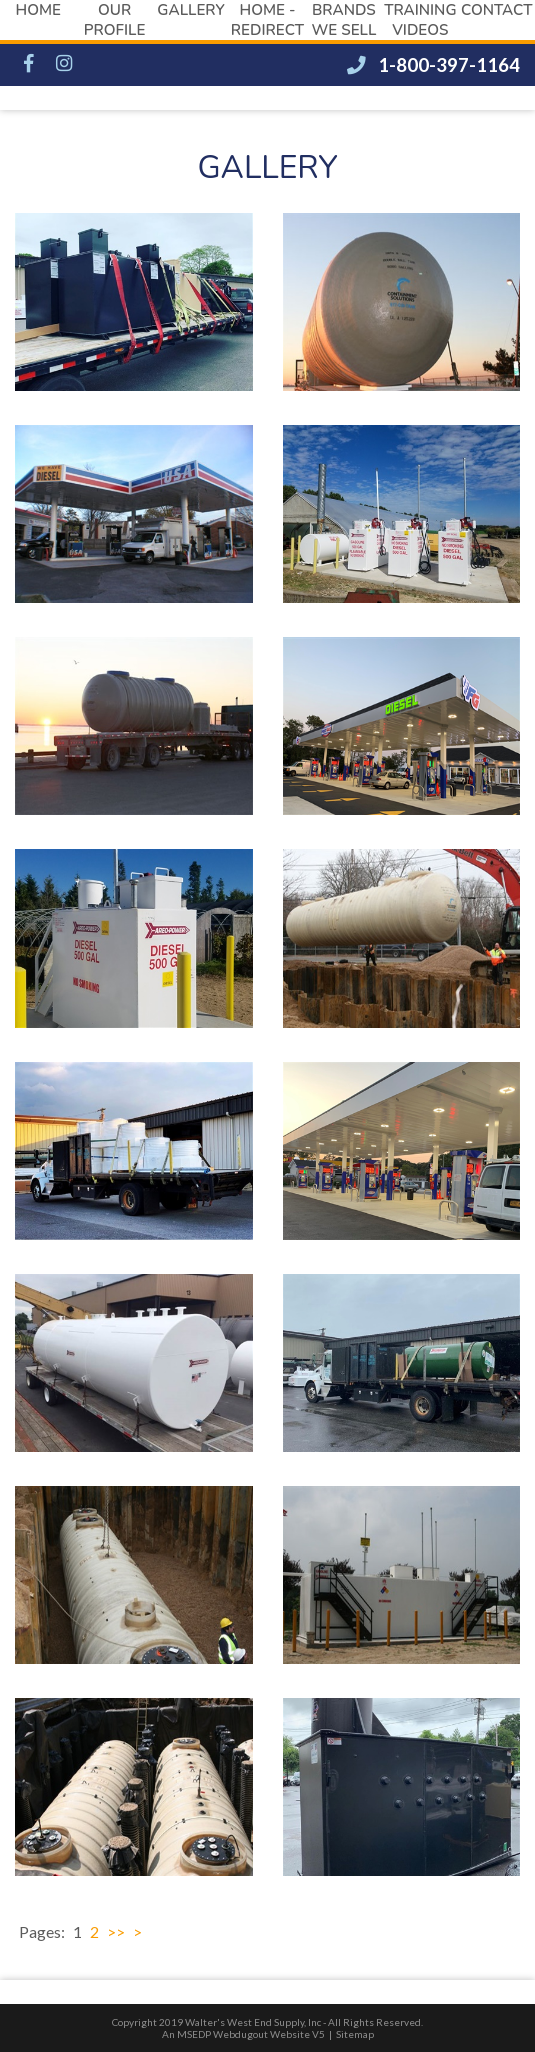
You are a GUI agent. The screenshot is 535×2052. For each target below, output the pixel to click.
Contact (496, 10)
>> (116, 1931)
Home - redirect (267, 20)
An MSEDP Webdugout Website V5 (243, 2034)
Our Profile (115, 20)
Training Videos (420, 20)
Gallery (190, 10)
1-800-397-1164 (433, 65)
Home (37, 10)
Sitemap (355, 2034)
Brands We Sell (343, 20)
